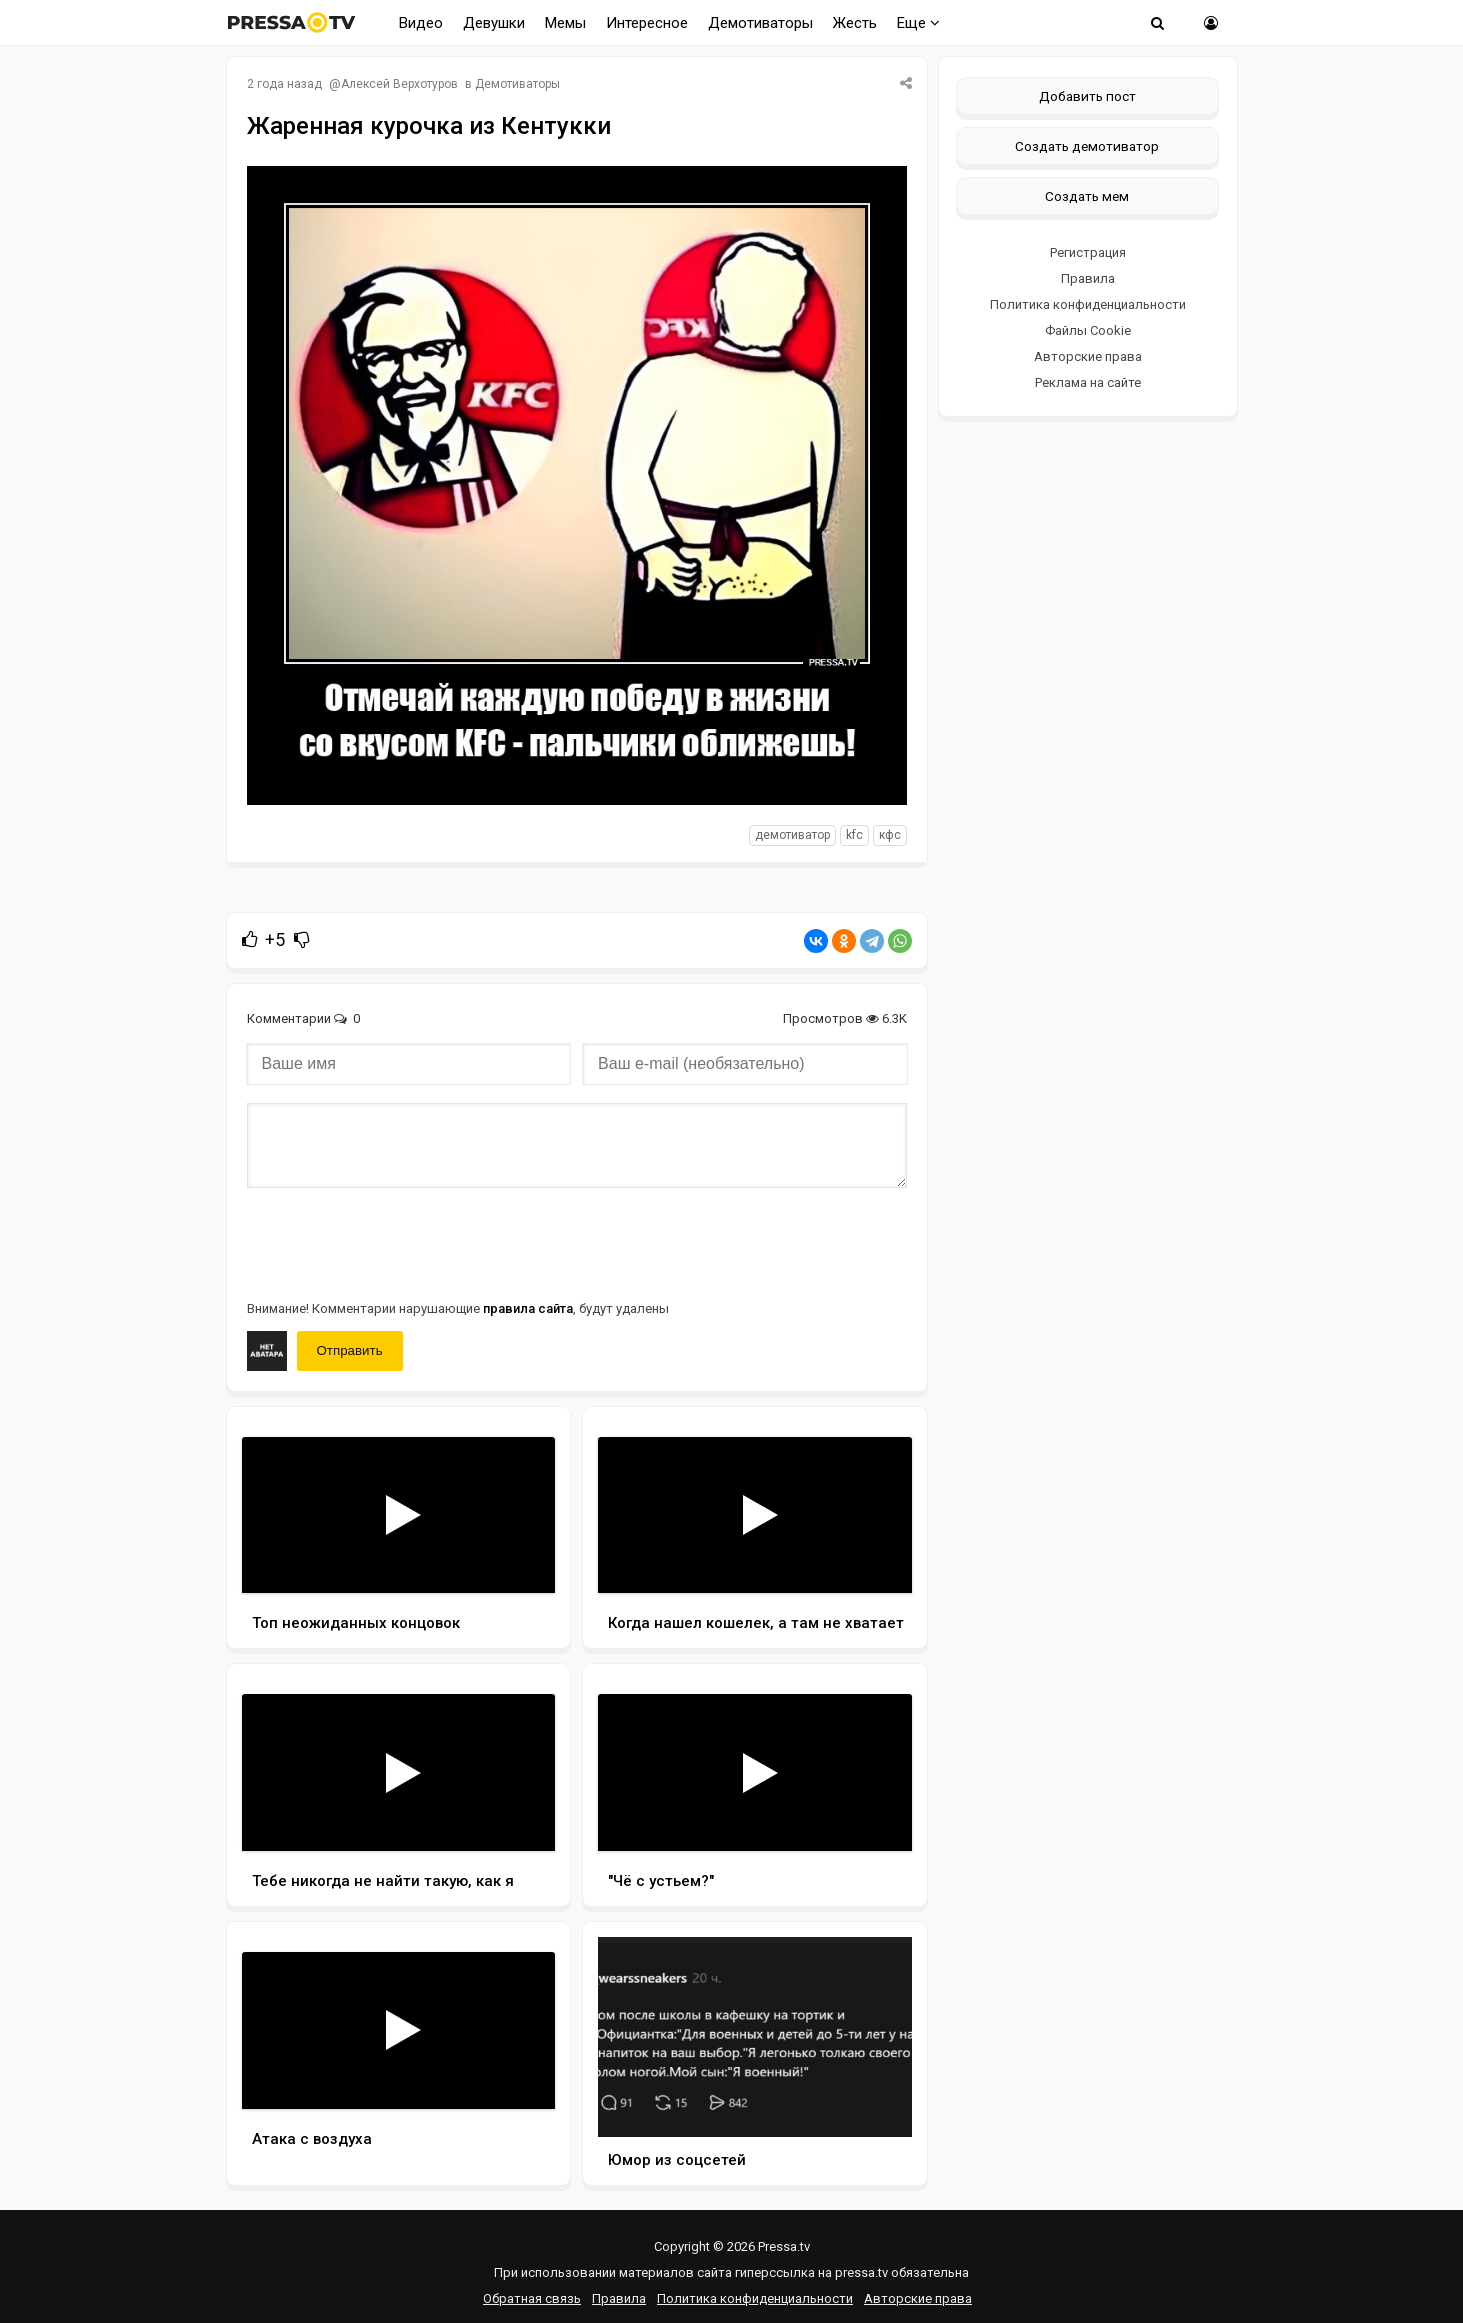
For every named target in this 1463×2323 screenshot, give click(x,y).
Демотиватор (792, 835)
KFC (854, 835)
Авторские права (1088, 356)
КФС (890, 835)
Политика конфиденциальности (1088, 304)
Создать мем (1087, 196)
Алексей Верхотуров (399, 84)
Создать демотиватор (1087, 146)
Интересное (647, 23)
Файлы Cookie (1088, 330)
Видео (421, 23)
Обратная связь (532, 2298)
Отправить (350, 1350)
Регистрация (1088, 252)
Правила (1088, 278)
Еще (918, 23)
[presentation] (399, 1242)
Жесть (855, 23)
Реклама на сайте (1088, 382)
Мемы (565, 23)
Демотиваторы (760, 23)
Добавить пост (1087, 96)
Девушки (494, 23)
